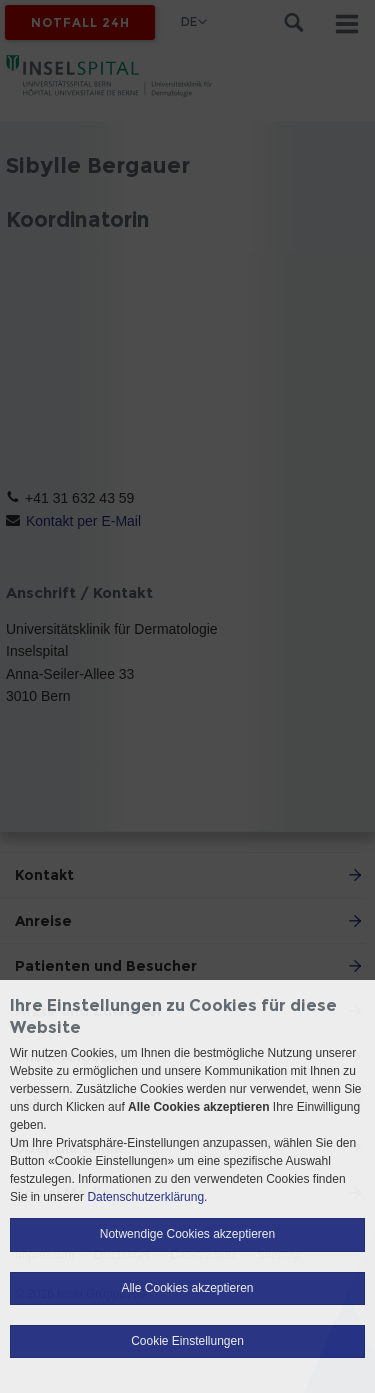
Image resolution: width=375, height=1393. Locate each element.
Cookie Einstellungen (187, 1341)
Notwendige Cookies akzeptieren (187, 1234)
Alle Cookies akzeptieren (187, 1288)
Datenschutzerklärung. (147, 1197)
